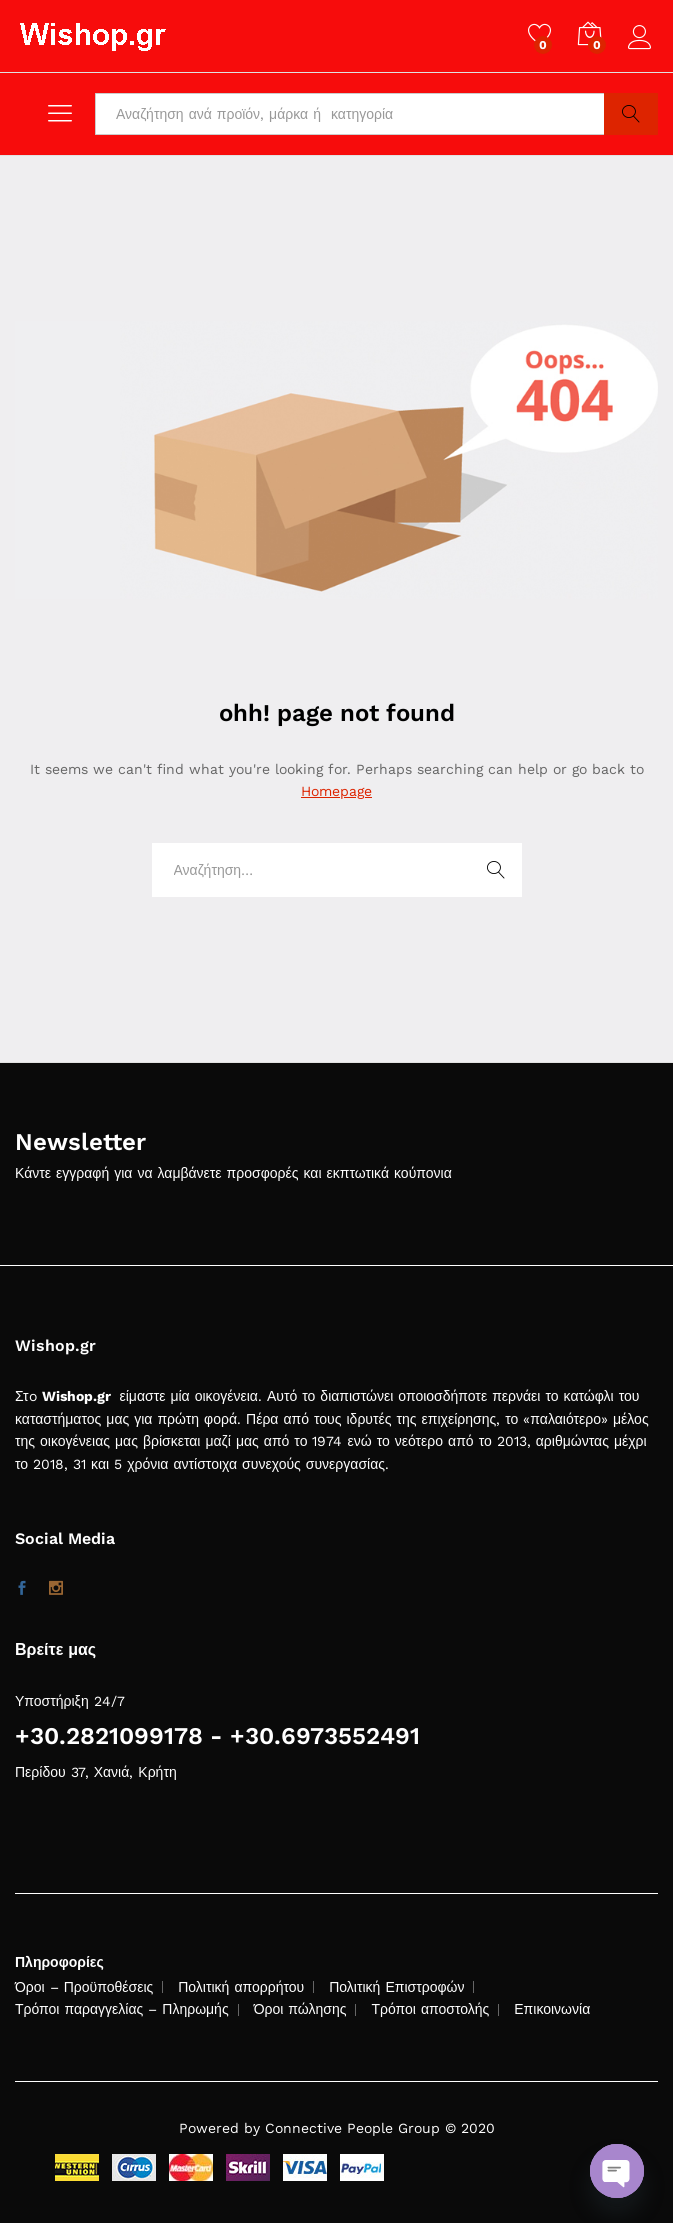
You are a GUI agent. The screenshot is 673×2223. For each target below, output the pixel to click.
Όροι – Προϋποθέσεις (84, 1987)
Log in (643, 38)
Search (631, 114)
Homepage (336, 791)
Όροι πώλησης (300, 2009)
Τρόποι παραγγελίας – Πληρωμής (122, 2009)
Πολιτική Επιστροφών (396, 1987)
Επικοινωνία (552, 2009)
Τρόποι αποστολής (430, 2009)
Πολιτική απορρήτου (241, 1987)
